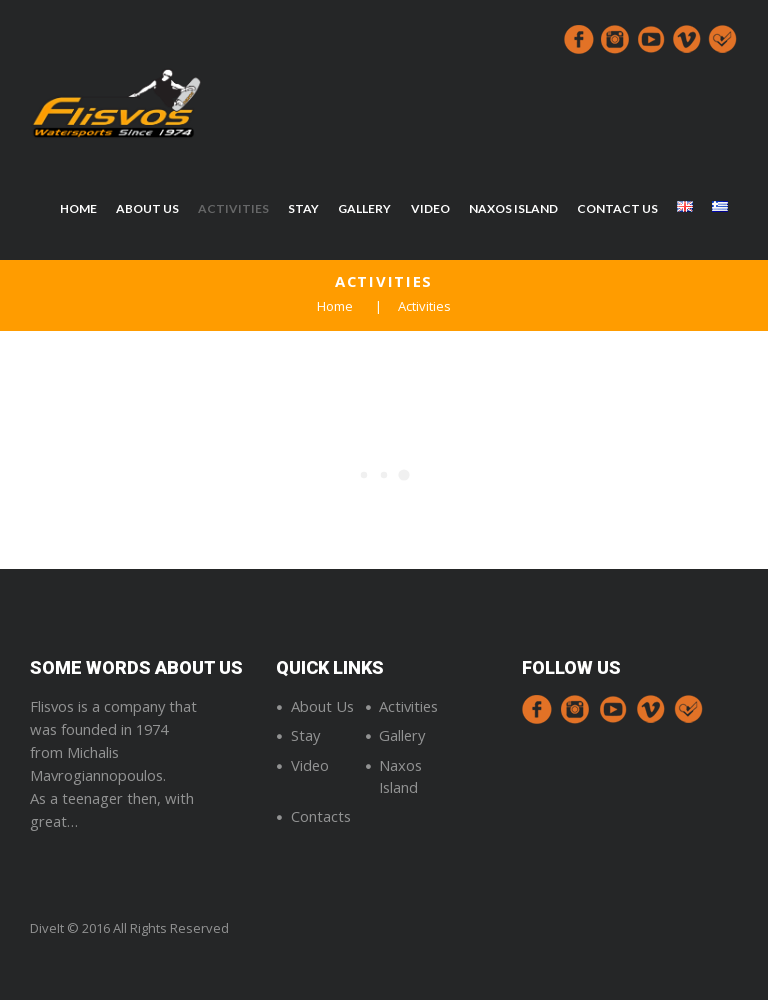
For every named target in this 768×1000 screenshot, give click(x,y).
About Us (322, 706)
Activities (408, 706)
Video (310, 765)
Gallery (402, 735)
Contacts (321, 816)
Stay (305, 735)
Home (335, 306)
